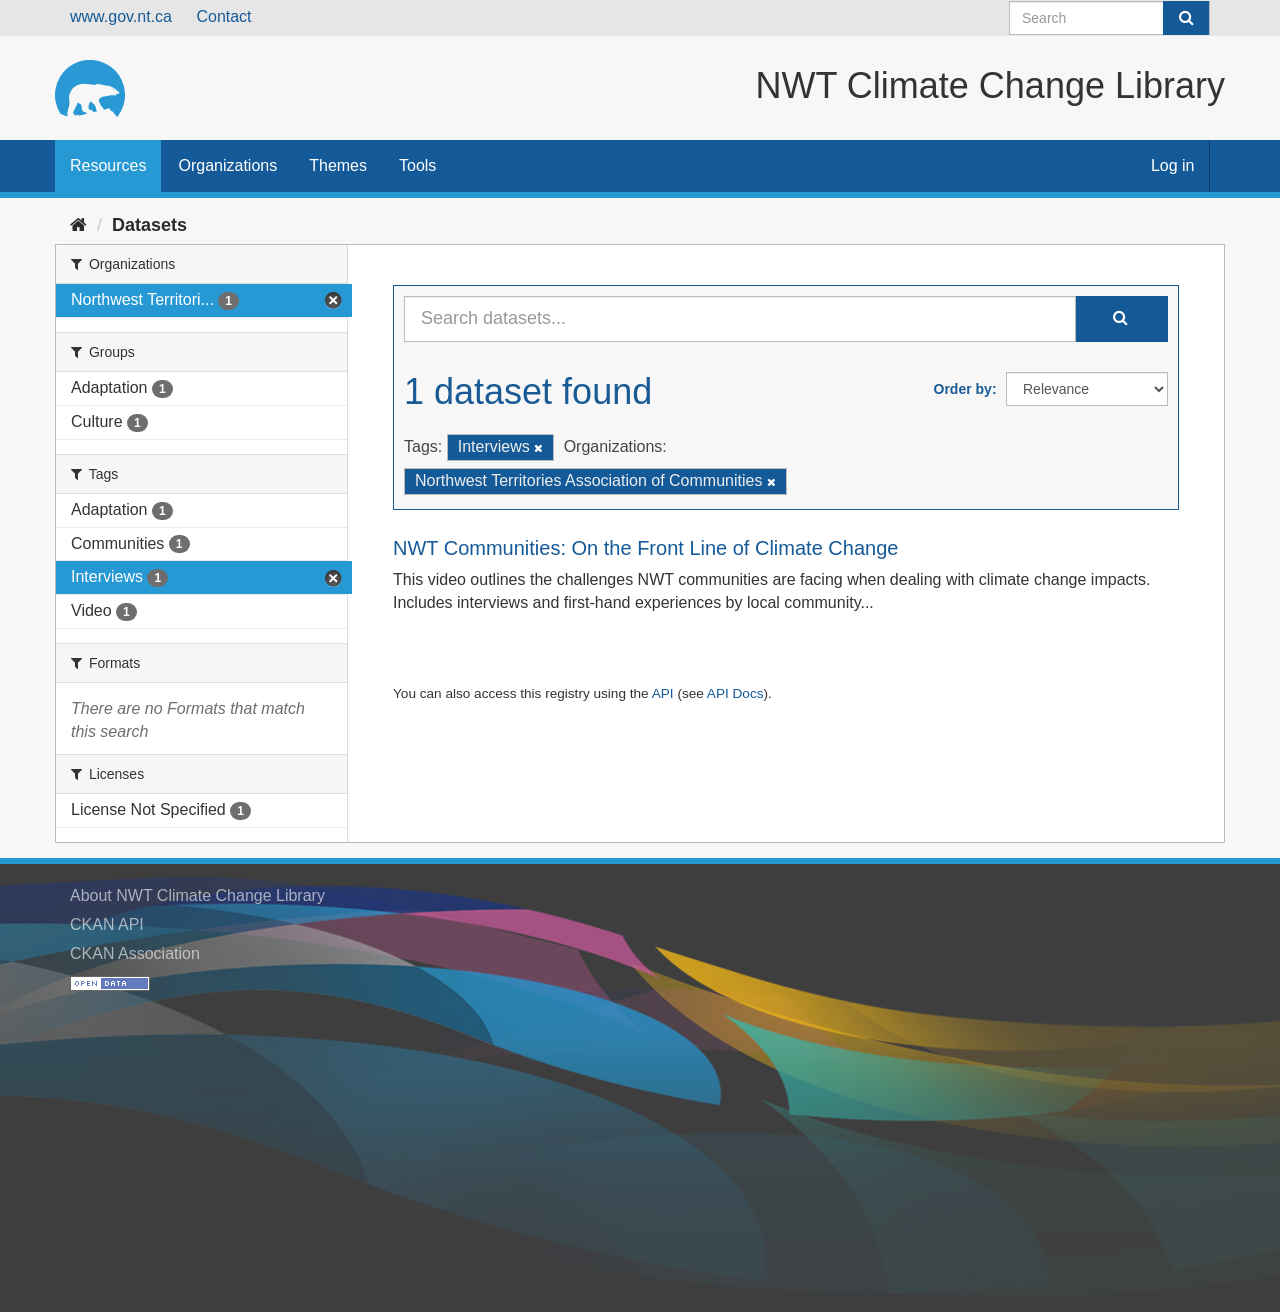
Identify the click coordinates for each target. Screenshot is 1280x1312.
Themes (338, 165)
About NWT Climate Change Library (197, 895)
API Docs (735, 693)
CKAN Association (135, 953)
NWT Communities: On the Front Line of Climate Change (645, 548)
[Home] (78, 225)
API (663, 693)
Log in (1173, 165)
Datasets (149, 225)
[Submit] (1186, 18)
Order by (963, 389)
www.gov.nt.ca (121, 16)
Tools (417, 165)
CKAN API (107, 924)
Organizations (227, 165)
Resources (108, 165)
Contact (223, 16)
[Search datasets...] (740, 319)
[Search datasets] (1109, 18)
